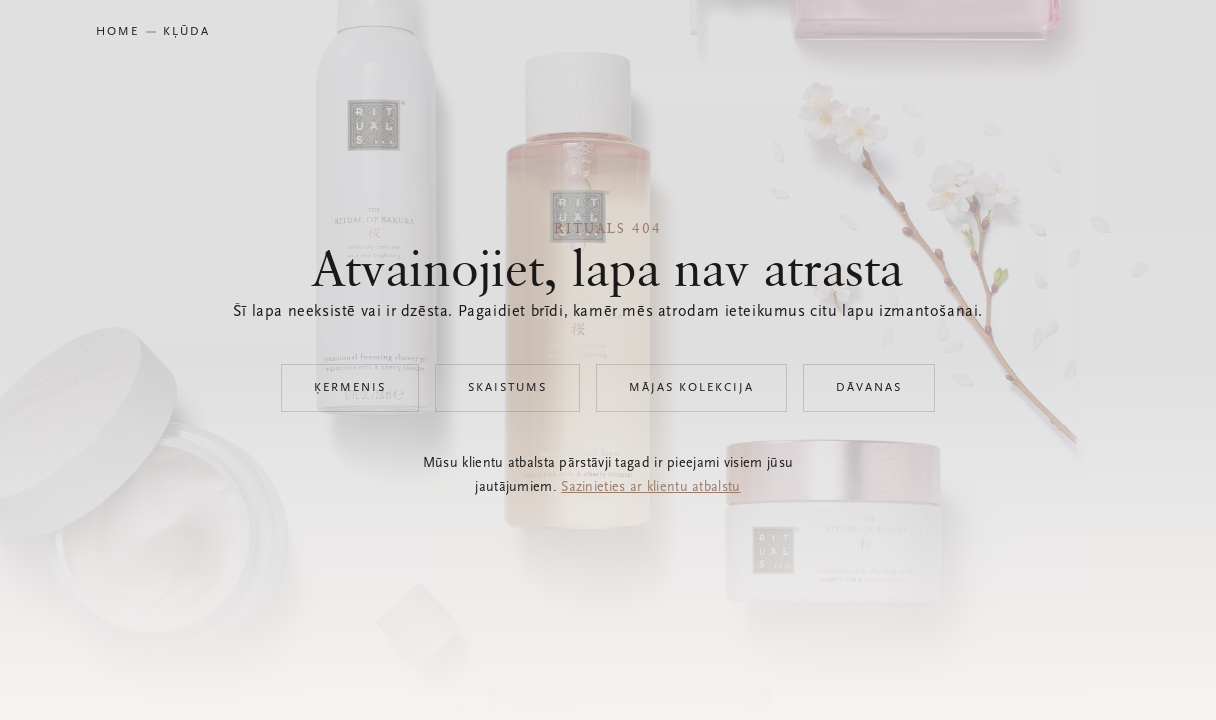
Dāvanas (869, 388)
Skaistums (507, 388)
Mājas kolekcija (691, 388)
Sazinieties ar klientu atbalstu (650, 488)
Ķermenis (350, 388)
